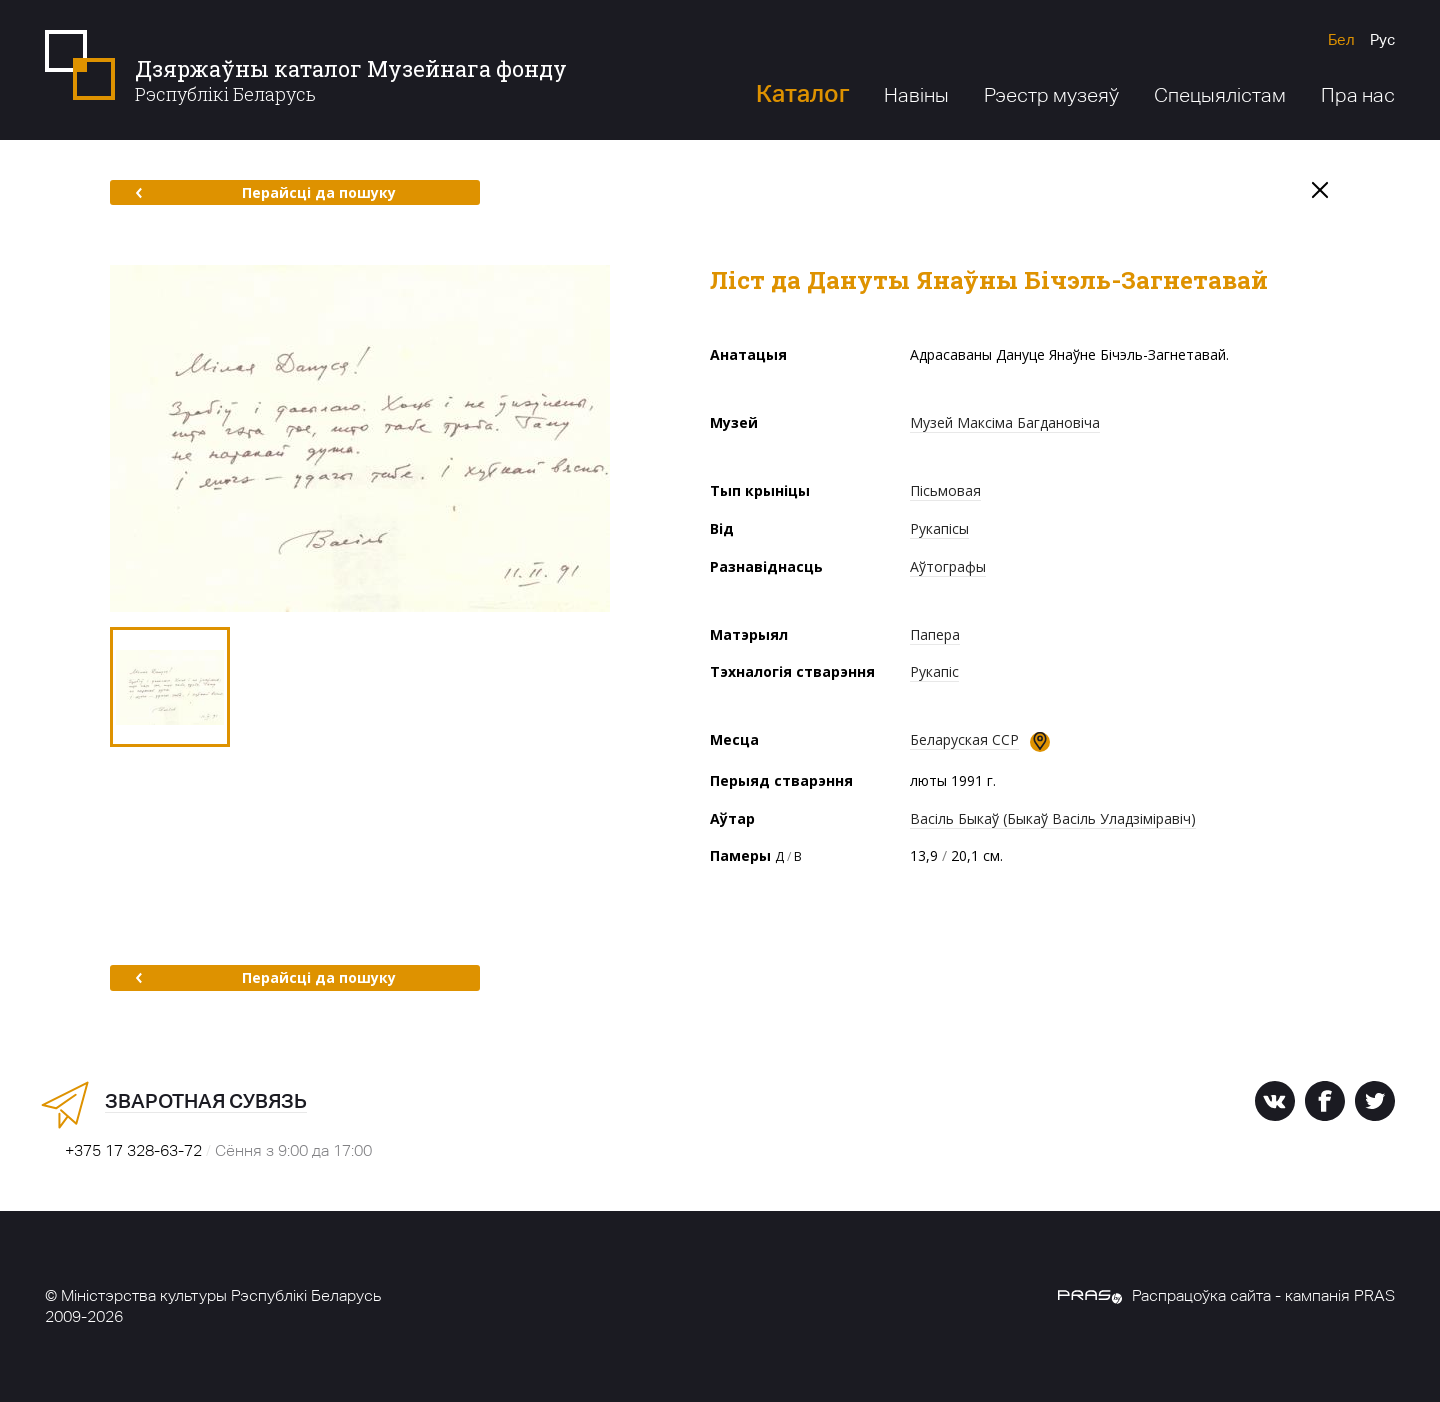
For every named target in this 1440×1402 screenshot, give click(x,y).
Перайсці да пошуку (265, 192)
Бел (1341, 39)
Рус (1382, 39)
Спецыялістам (1220, 95)
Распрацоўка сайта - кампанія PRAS (1226, 1295)
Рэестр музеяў (1051, 95)
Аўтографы (948, 566)
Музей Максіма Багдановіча (1005, 422)
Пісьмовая (945, 490)
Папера (935, 634)
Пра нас (1358, 95)
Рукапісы (939, 528)
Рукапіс (934, 671)
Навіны (916, 95)
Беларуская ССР (964, 739)
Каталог (802, 93)
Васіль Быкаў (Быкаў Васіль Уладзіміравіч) (1053, 818)
